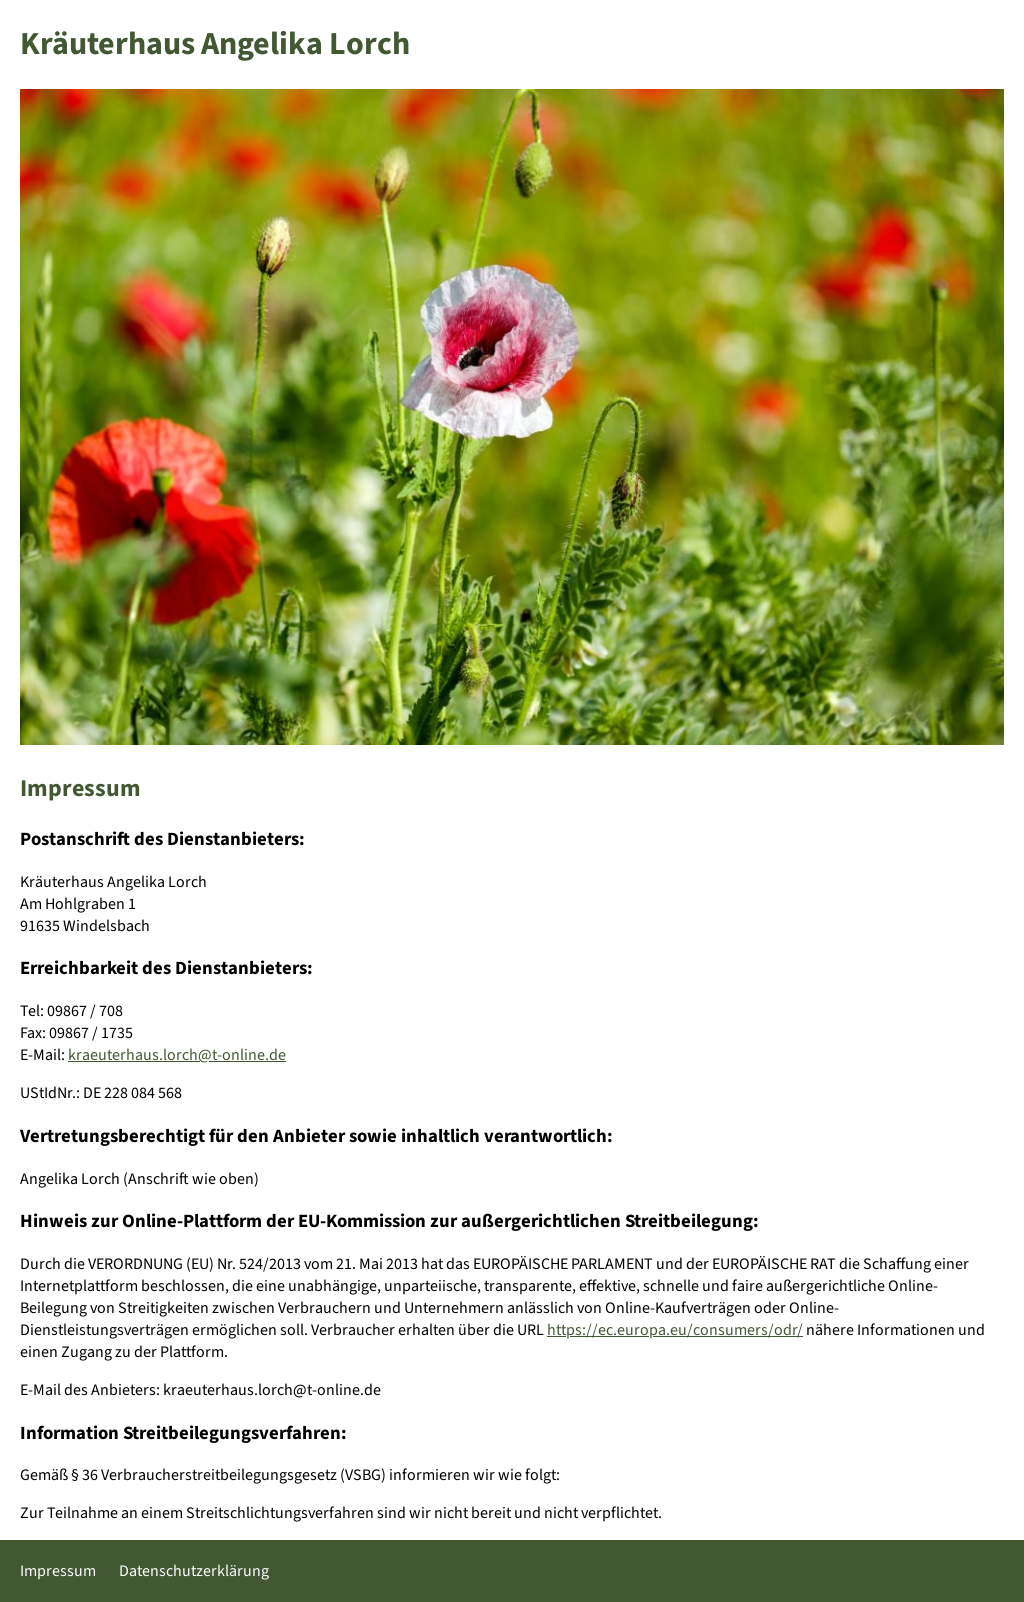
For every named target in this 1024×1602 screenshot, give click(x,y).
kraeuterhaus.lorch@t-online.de (177, 1055)
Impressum (58, 1571)
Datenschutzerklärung (194, 1571)
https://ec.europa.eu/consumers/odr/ (675, 1330)
